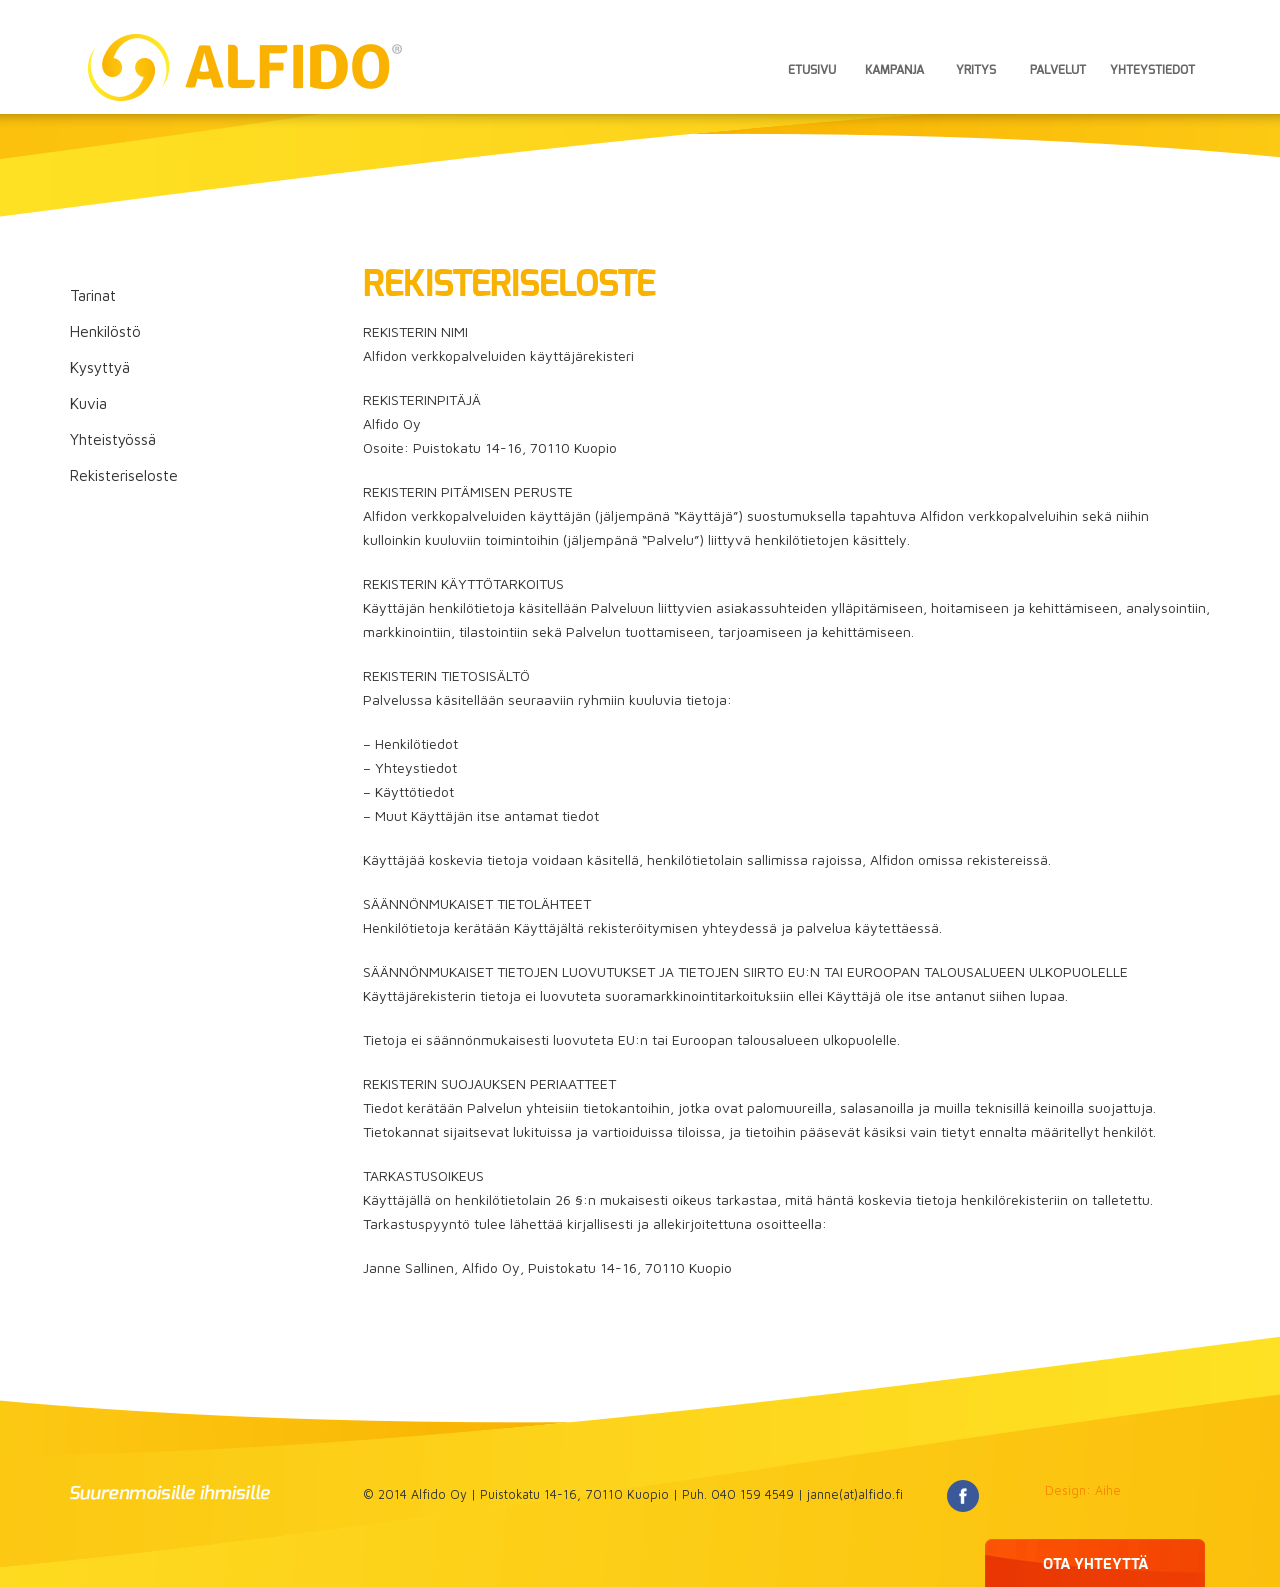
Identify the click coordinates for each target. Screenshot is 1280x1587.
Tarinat (93, 295)
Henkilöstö (105, 331)
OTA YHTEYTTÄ (1095, 1564)
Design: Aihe (1083, 1490)
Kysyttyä (100, 367)
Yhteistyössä (113, 439)
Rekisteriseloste (124, 475)
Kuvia (88, 403)
